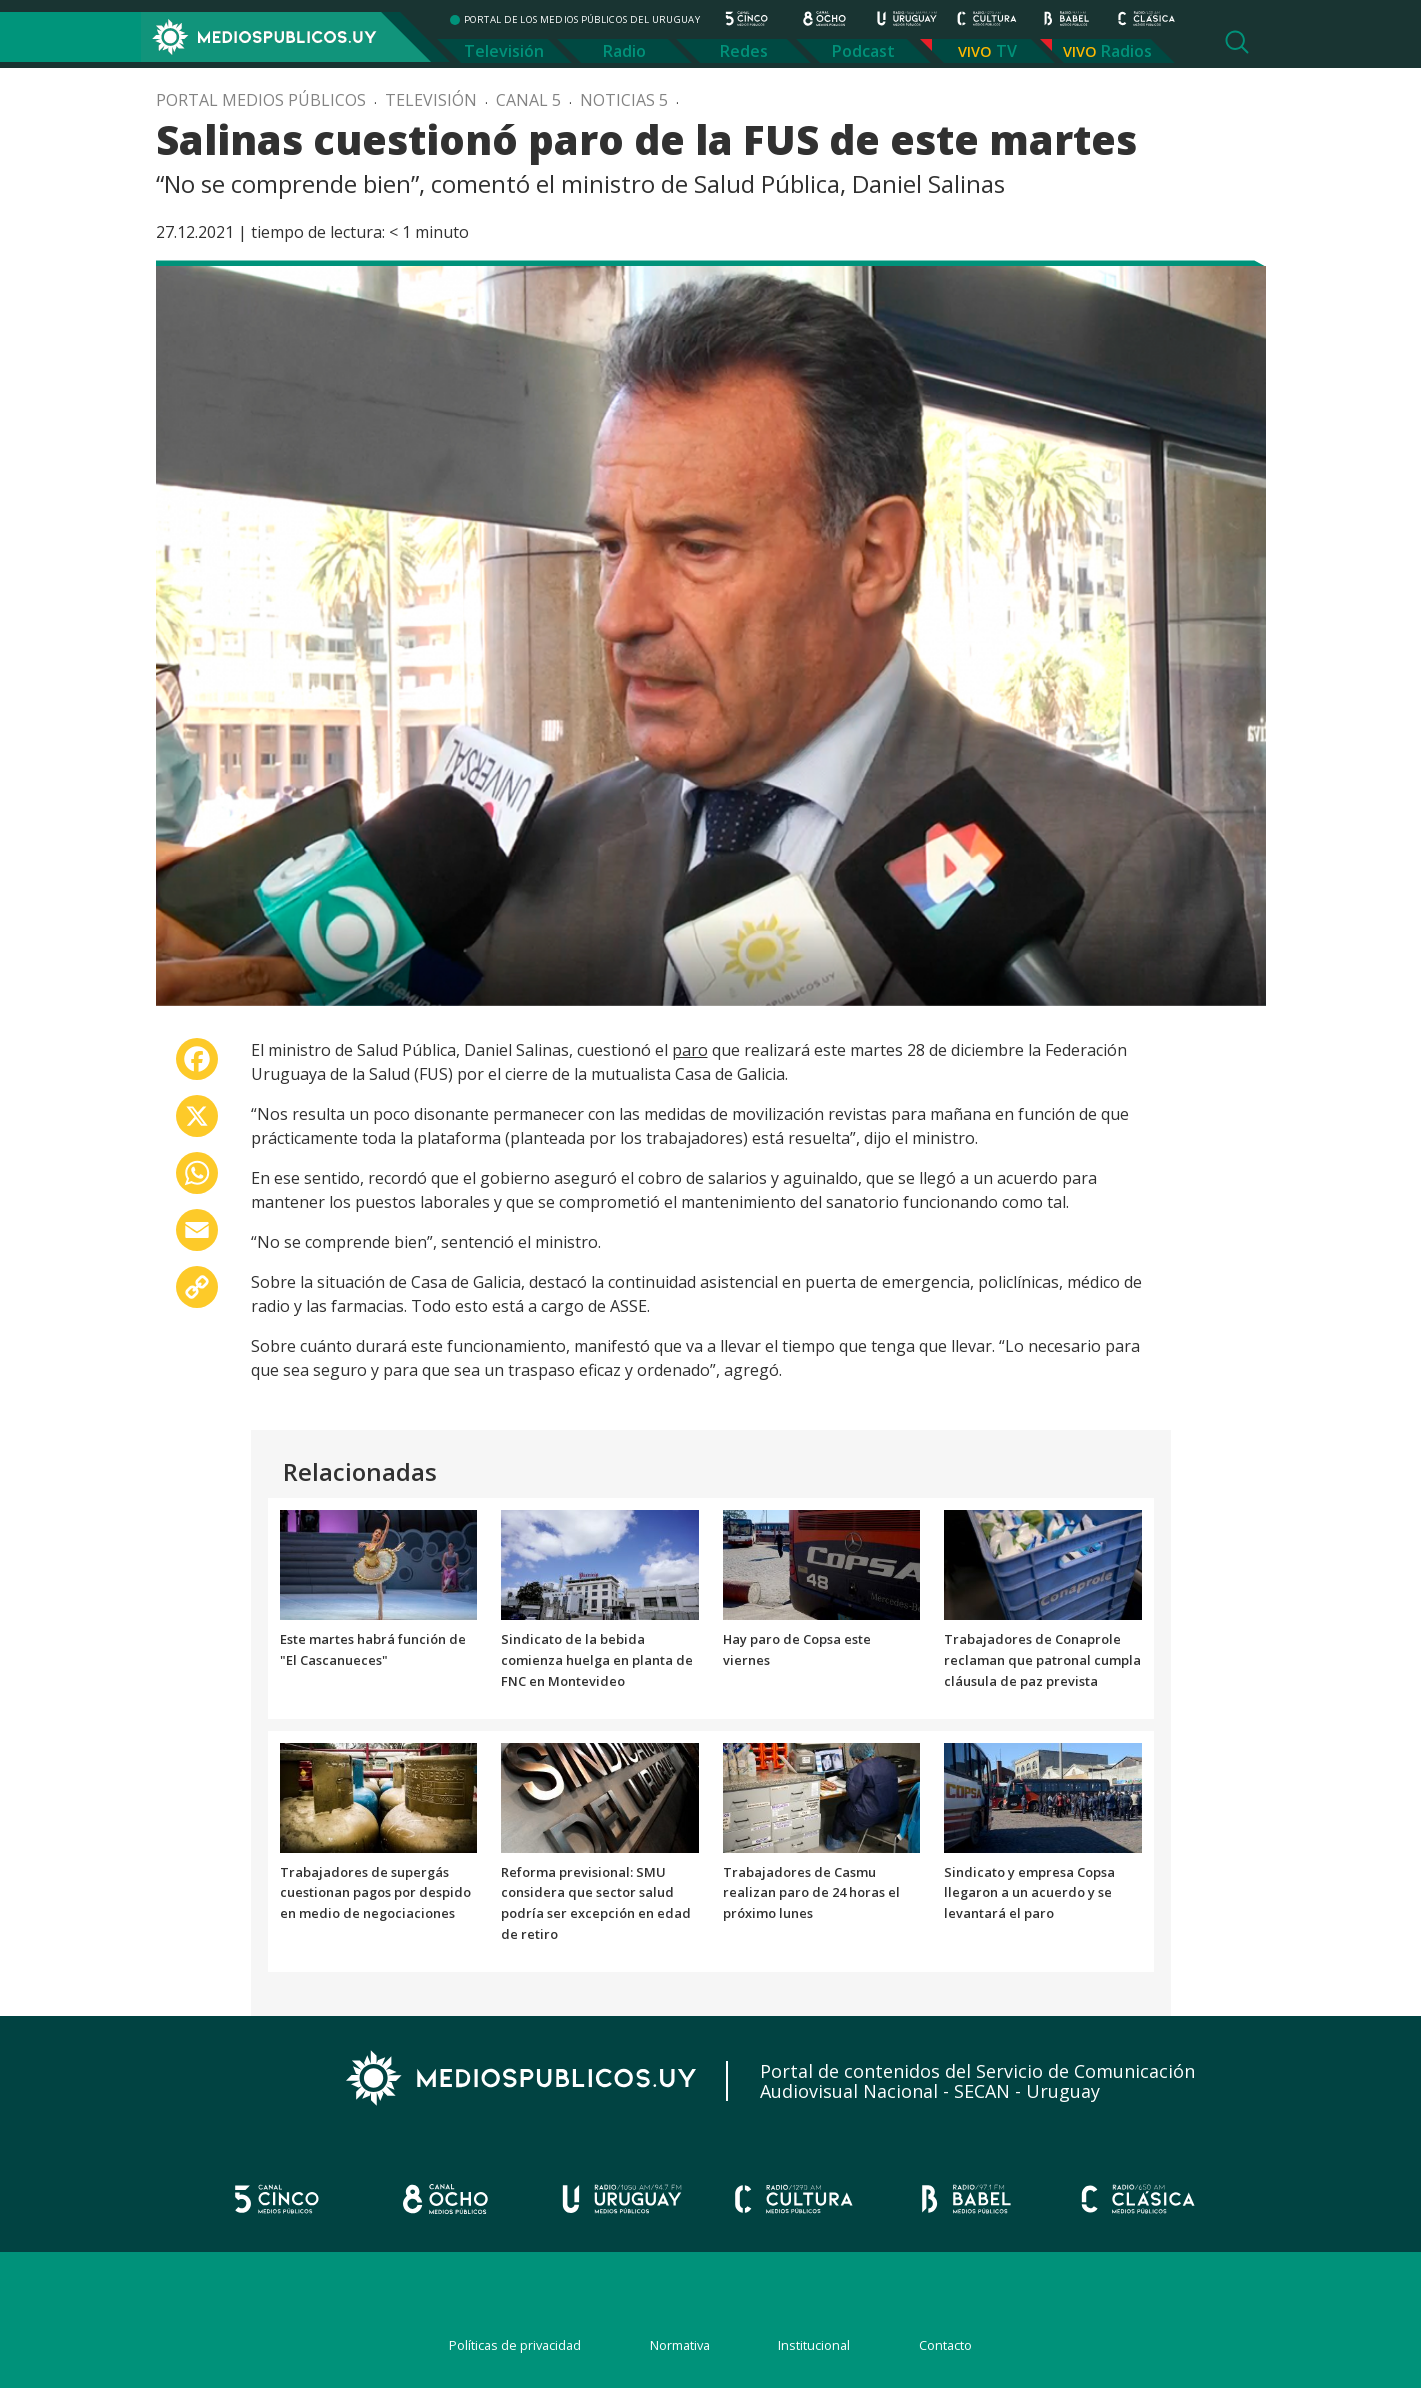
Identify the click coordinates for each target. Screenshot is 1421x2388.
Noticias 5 (624, 100)
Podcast (863, 51)
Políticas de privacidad (515, 2345)
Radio (624, 51)
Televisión (504, 51)
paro (690, 1050)
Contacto (945, 2345)
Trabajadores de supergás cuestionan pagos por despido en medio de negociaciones (375, 1893)
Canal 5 (528, 100)
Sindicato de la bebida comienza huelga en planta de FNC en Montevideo (597, 1660)
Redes (744, 51)
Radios (1126, 51)
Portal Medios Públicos (261, 100)
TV (1006, 51)
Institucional (814, 2345)
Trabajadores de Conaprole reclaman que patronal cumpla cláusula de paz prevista (1042, 1660)
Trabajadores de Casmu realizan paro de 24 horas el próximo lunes (811, 1893)
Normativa (680, 2345)
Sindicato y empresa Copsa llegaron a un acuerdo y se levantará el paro (1029, 1893)
